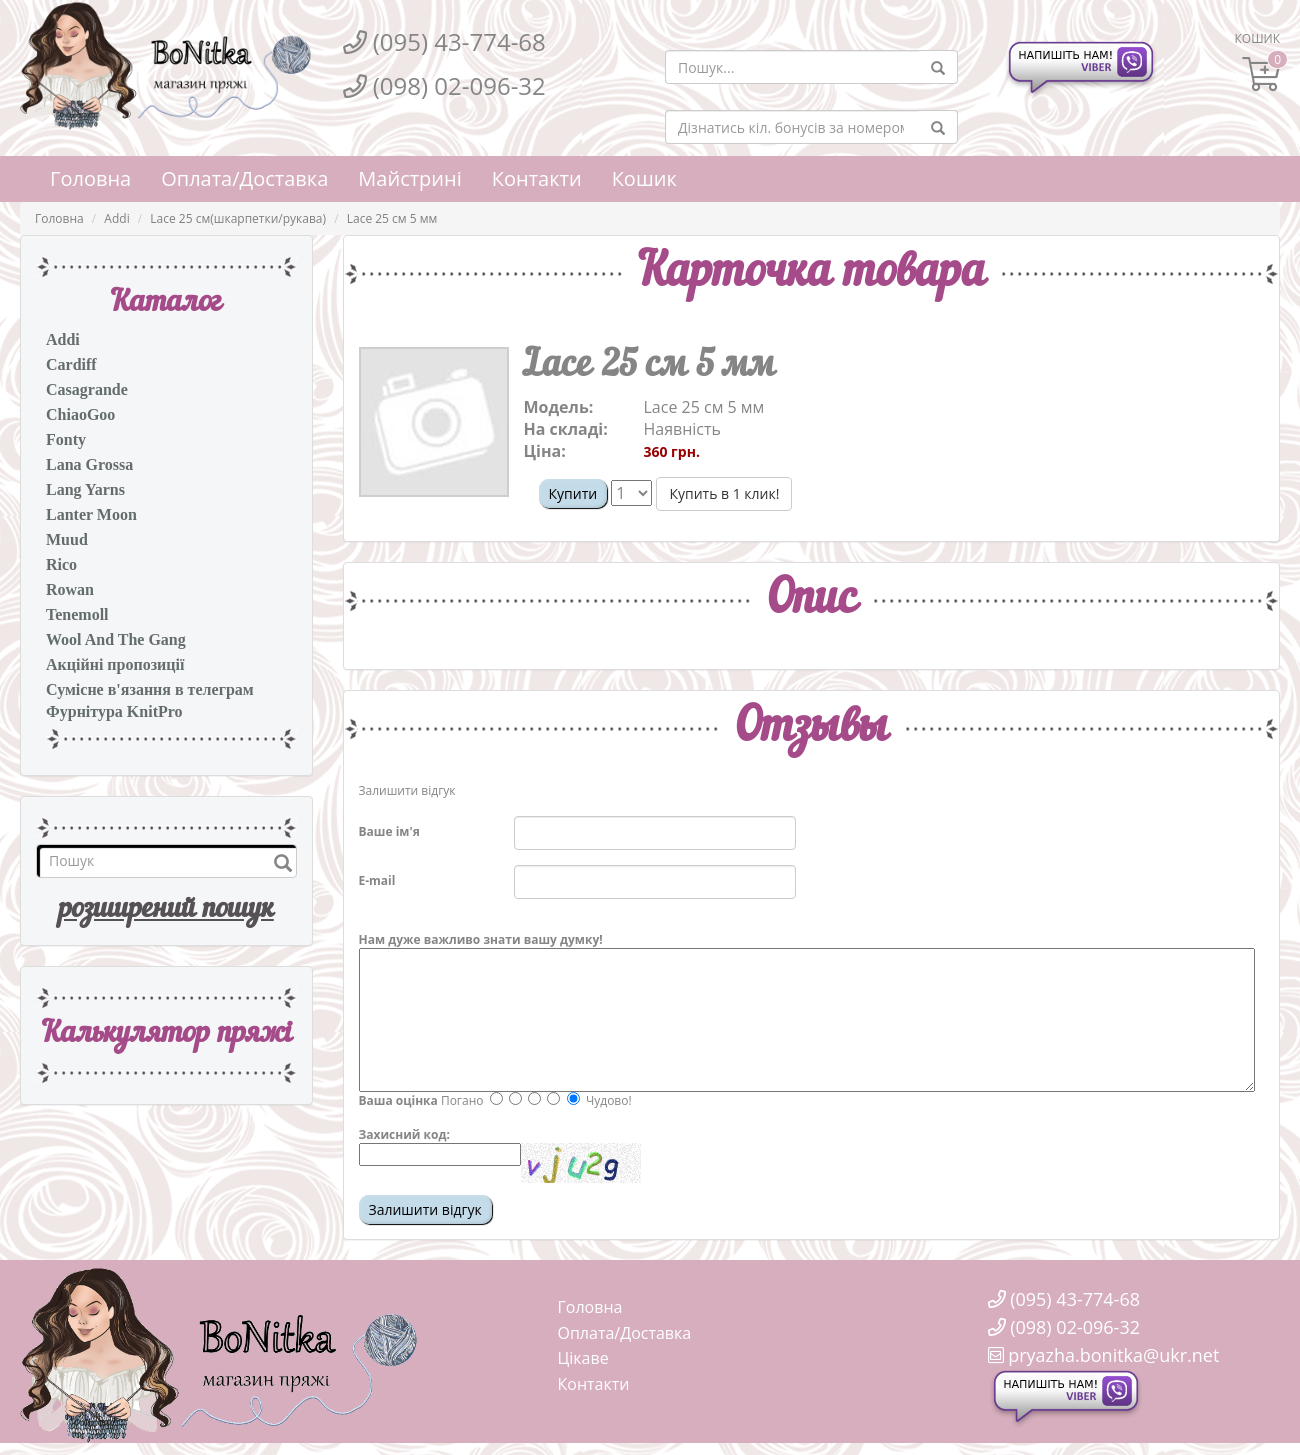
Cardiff (71, 364)
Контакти (537, 178)
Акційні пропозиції (115, 664)
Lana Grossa (89, 464)
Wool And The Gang (116, 639)
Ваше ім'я (389, 831)
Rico (61, 564)
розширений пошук (166, 910)
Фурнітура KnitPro (114, 711)
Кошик (644, 178)
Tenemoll (77, 614)
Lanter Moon (91, 514)
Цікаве (583, 1358)
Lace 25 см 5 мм (392, 218)
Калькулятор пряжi (166, 1034)
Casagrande (87, 389)
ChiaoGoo (80, 414)
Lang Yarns (85, 489)
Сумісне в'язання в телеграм (150, 689)
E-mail (377, 880)
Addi (116, 218)
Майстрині (409, 178)
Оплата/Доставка (244, 178)
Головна (90, 178)
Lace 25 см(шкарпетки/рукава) (238, 218)
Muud (67, 539)
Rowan (70, 589)
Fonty (66, 439)
